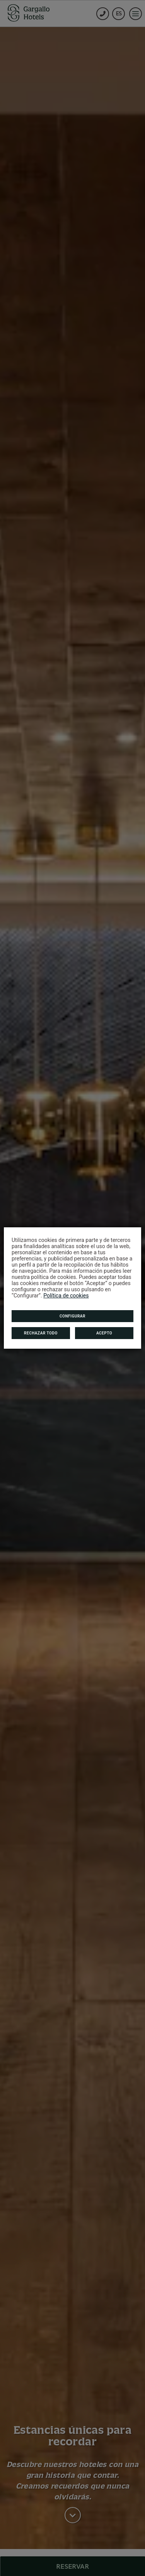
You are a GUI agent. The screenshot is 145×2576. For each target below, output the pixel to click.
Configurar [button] (72, 1316)
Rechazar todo (41, 1333)
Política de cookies (66, 1295)
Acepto (104, 1333)
